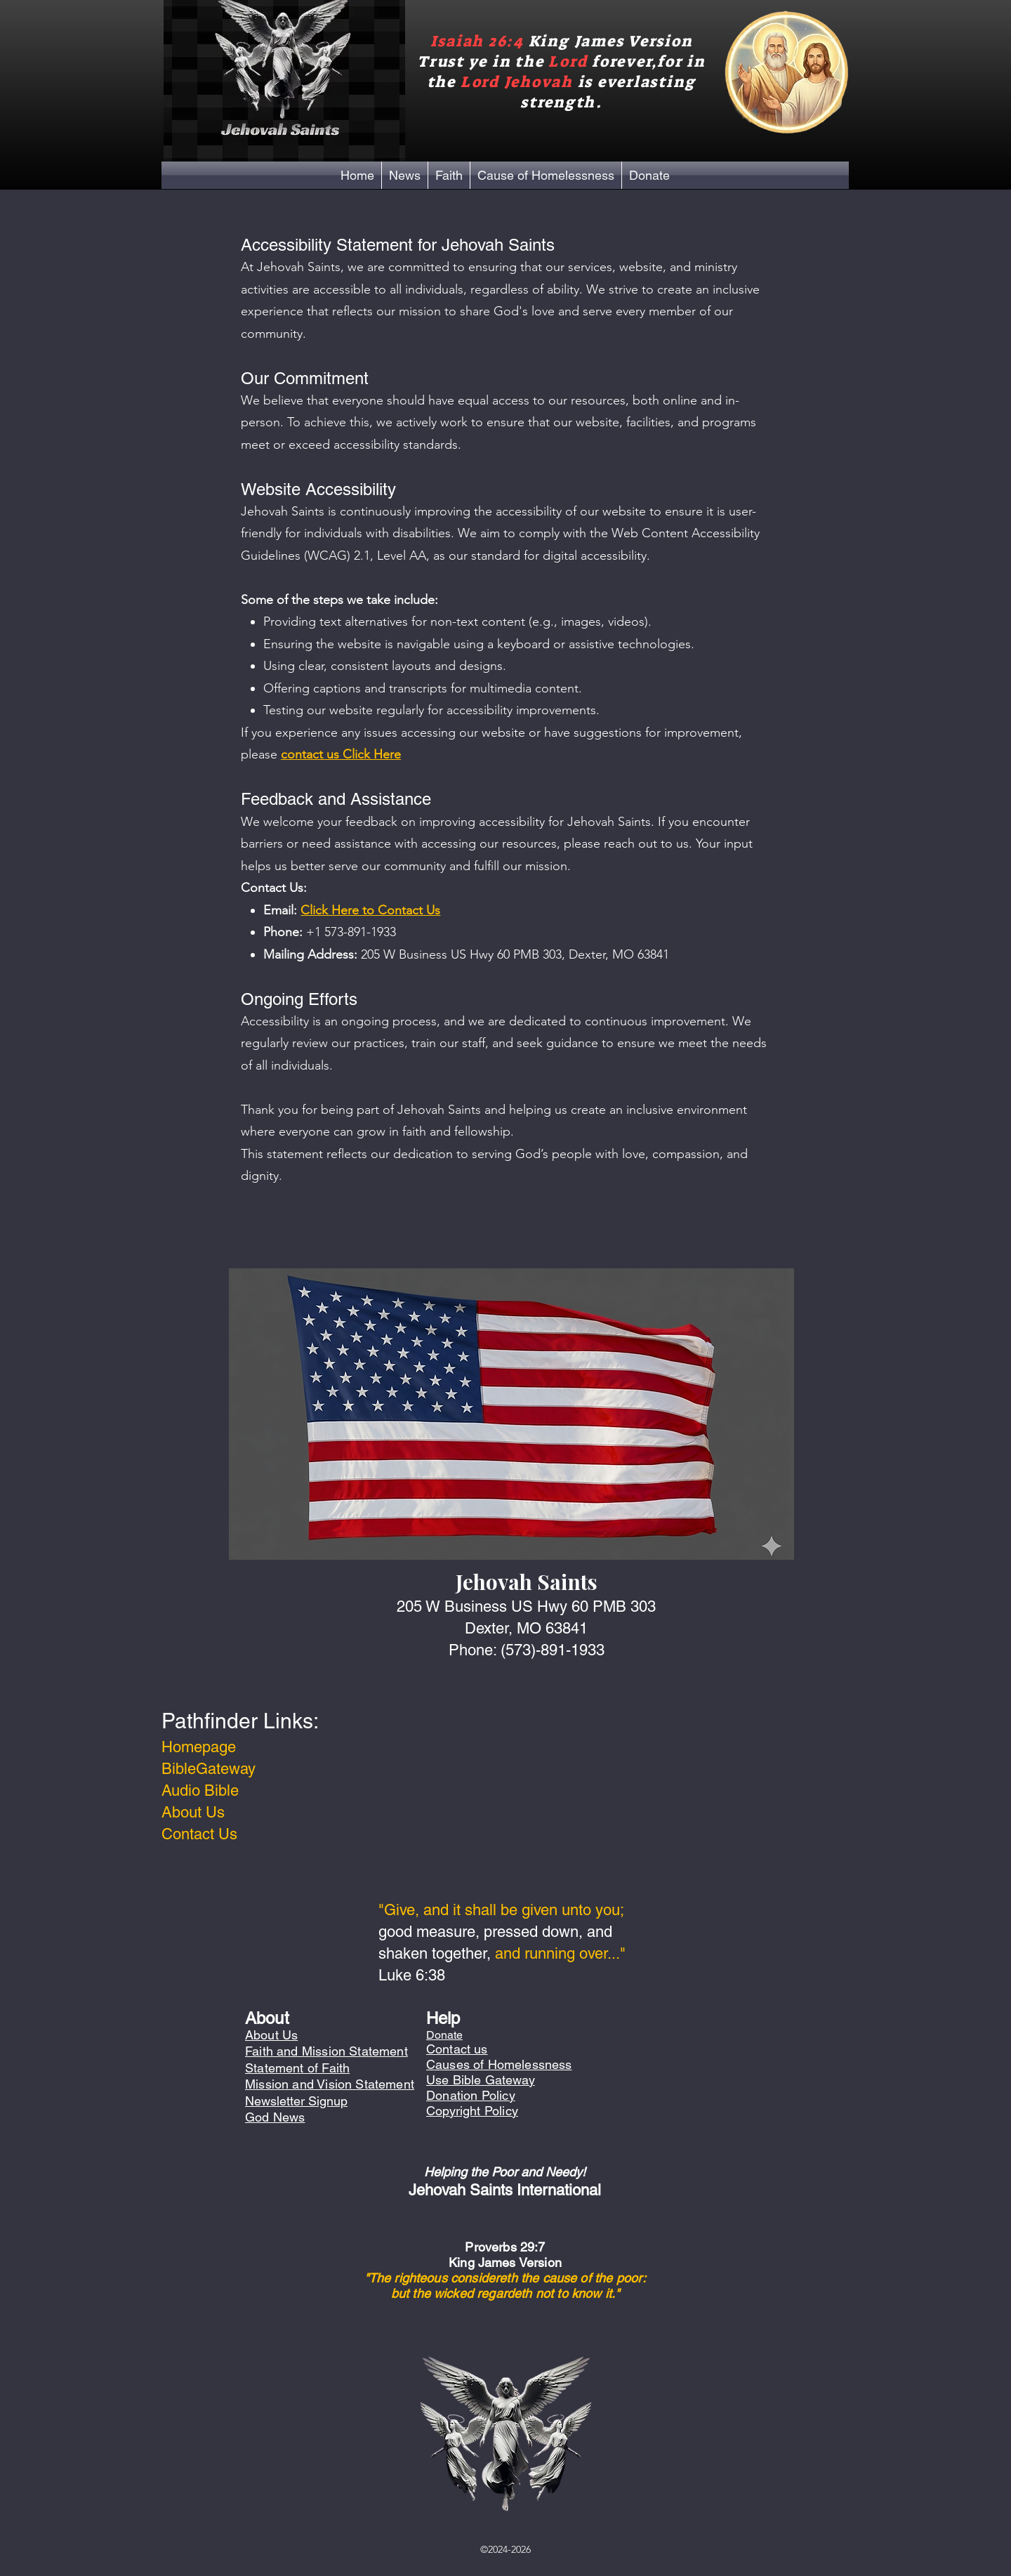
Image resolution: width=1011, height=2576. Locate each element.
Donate (444, 2035)
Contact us (457, 2049)
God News (275, 2117)
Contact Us (199, 1834)
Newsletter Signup (296, 2101)
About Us (193, 1812)
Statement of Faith (297, 2068)
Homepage (198, 1747)
